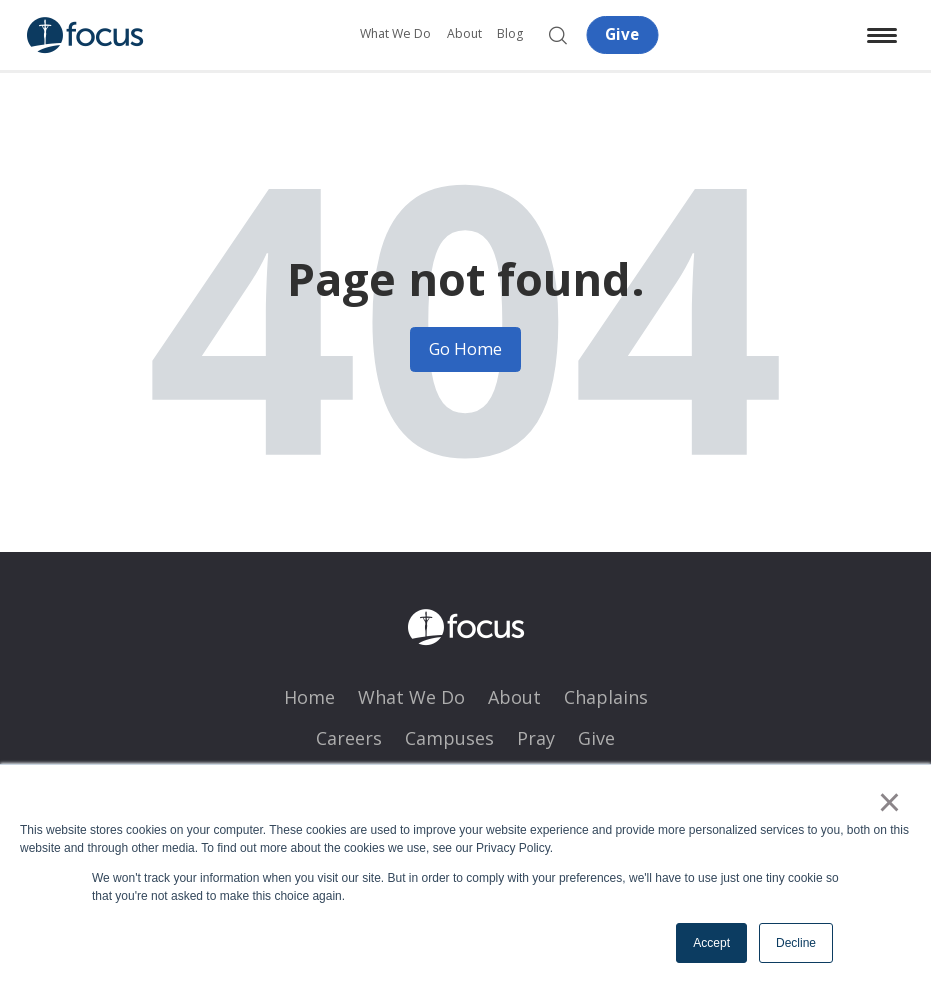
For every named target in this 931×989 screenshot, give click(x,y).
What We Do (395, 33)
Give (622, 34)
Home (309, 697)
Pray (536, 738)
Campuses (449, 738)
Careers (349, 738)
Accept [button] (711, 943)
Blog (510, 33)
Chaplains (606, 697)
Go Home (465, 348)
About (464, 33)
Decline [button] (796, 943)
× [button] (889, 802)
